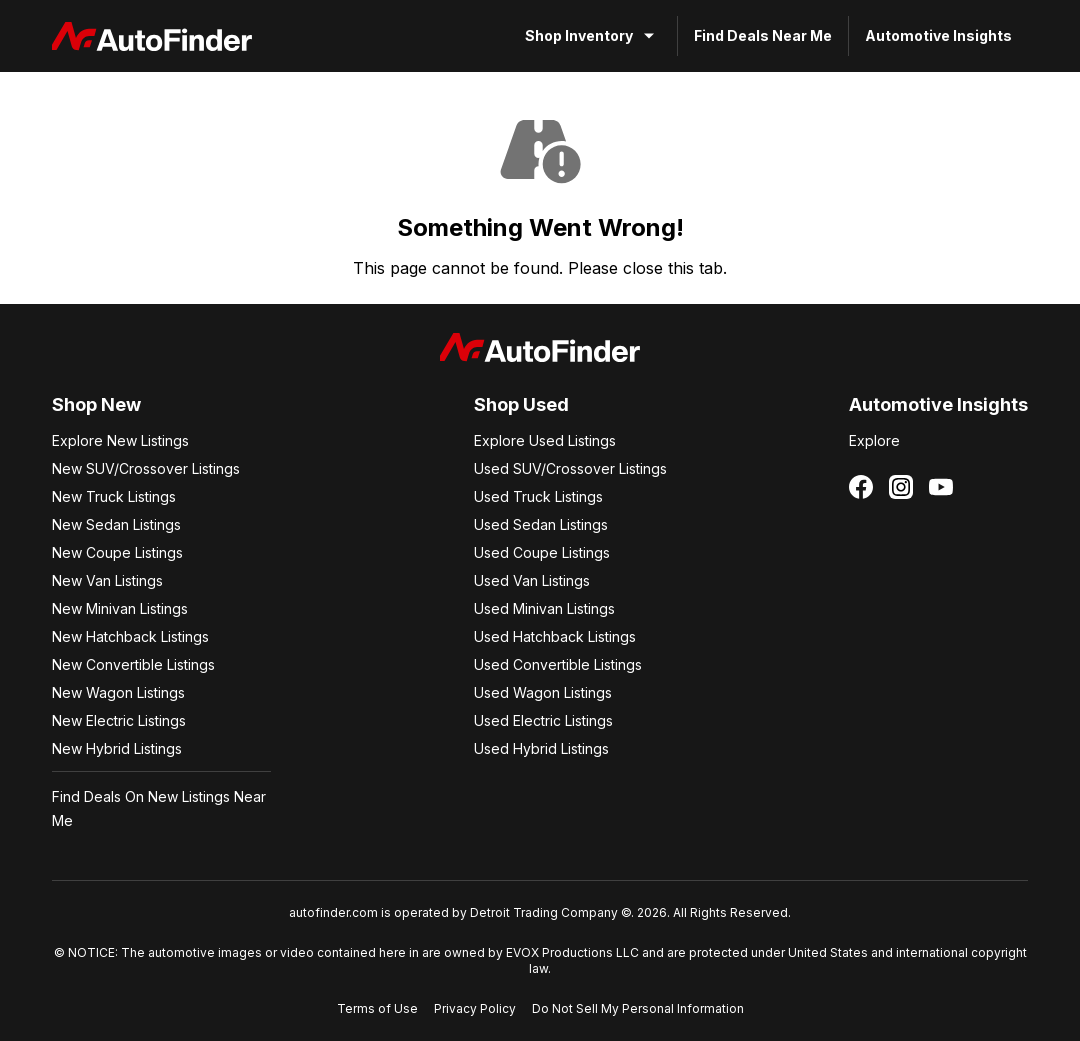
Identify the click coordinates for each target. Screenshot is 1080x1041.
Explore (874, 440)
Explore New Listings (120, 440)
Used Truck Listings (538, 496)
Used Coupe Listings (542, 552)
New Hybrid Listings (117, 748)
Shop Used (521, 404)
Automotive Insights (938, 35)
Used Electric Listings (543, 720)
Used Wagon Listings (543, 692)
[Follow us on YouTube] (941, 487)
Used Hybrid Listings (541, 748)
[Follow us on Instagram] (901, 487)
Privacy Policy (475, 1008)
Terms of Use (377, 1008)
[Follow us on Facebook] (861, 487)
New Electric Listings (119, 720)
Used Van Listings (532, 580)
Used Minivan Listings (544, 608)
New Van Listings (107, 580)
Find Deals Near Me (763, 35)
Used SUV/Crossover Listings (570, 468)
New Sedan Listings (116, 524)
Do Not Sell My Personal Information (638, 1008)
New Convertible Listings (133, 664)
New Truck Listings (114, 496)
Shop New (96, 404)
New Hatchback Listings (130, 636)
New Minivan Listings (120, 608)
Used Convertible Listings (558, 664)
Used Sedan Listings (541, 524)
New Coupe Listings (117, 552)
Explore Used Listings (545, 440)
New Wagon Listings (118, 692)
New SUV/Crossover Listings (146, 468)
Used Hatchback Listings (555, 636)
